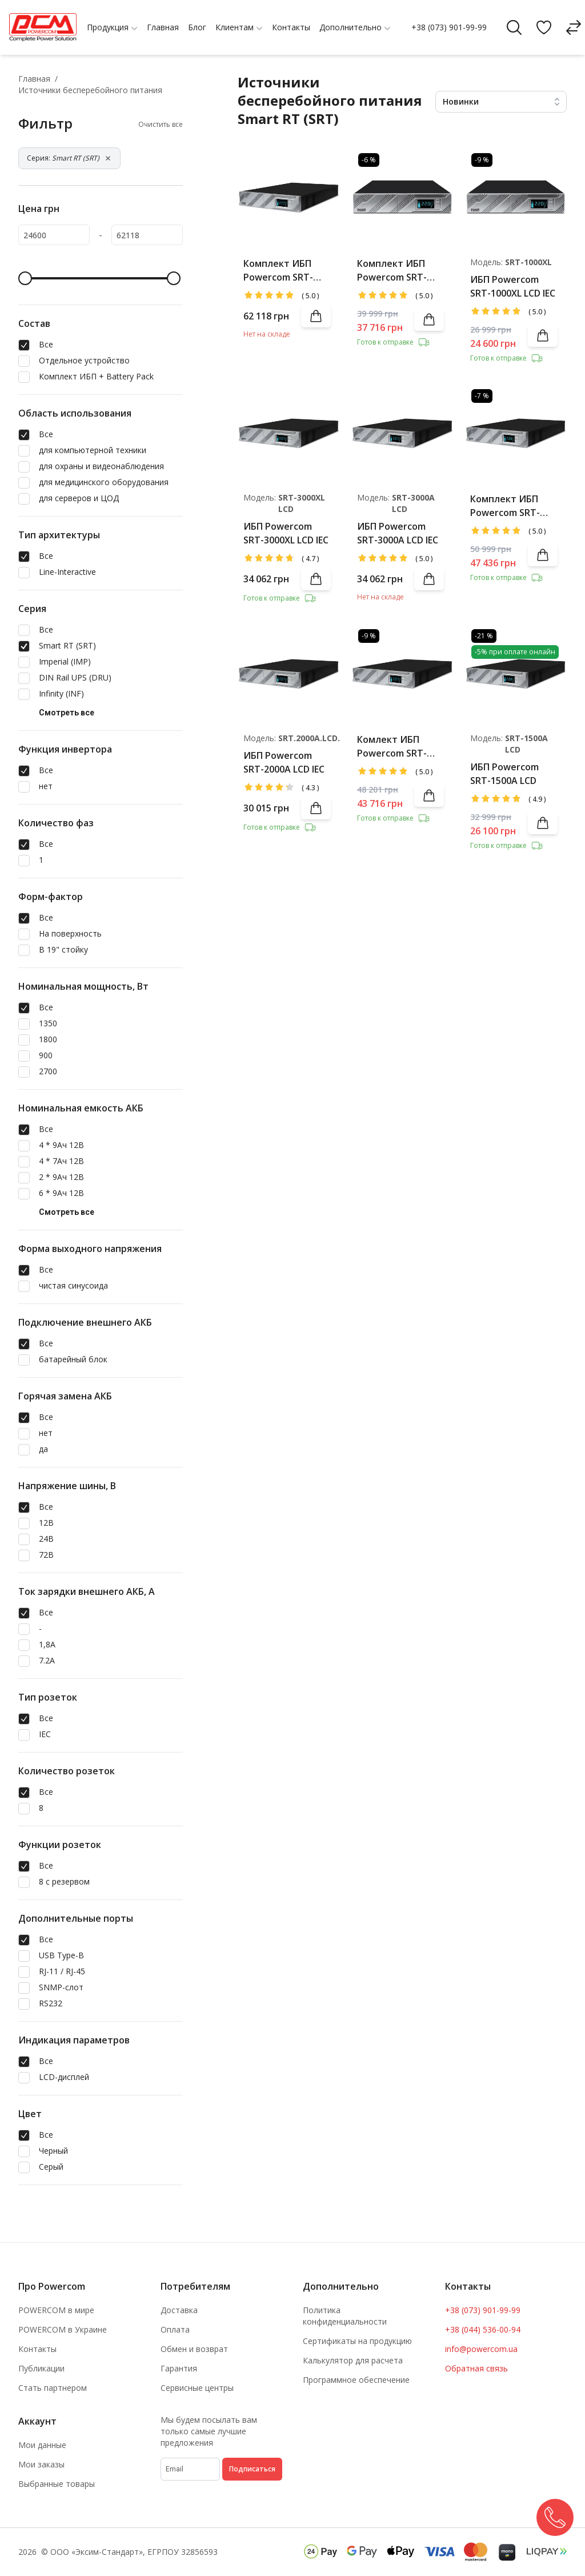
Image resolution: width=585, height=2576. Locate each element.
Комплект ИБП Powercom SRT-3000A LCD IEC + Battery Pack (278, 270)
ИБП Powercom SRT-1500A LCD (504, 774)
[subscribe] (190, 2469)
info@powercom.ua (481, 2348)
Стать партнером (52, 2387)
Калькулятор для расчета (353, 2360)
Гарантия (179, 2368)
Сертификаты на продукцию (357, 2340)
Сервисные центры (197, 2387)
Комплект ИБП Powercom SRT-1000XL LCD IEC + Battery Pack (393, 270)
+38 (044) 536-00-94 (482, 2329)
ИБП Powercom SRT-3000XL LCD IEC (285, 533)
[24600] (54, 235)
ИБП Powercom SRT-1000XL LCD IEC (512, 286)
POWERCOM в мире (56, 2310)
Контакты (37, 2348)
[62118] (147, 235)
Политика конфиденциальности (345, 2316)
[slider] (25, 278)
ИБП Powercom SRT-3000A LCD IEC (397, 533)
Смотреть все (66, 712)
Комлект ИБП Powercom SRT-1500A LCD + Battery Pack (392, 746)
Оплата (175, 2329)
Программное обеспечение (356, 2379)
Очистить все (160, 124)
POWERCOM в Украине (62, 2329)
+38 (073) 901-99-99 (449, 27)
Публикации (41, 2368)
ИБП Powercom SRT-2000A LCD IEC (283, 762)
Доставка (179, 2310)
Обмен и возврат (194, 2348)
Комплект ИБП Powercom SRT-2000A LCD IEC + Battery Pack (505, 506)
